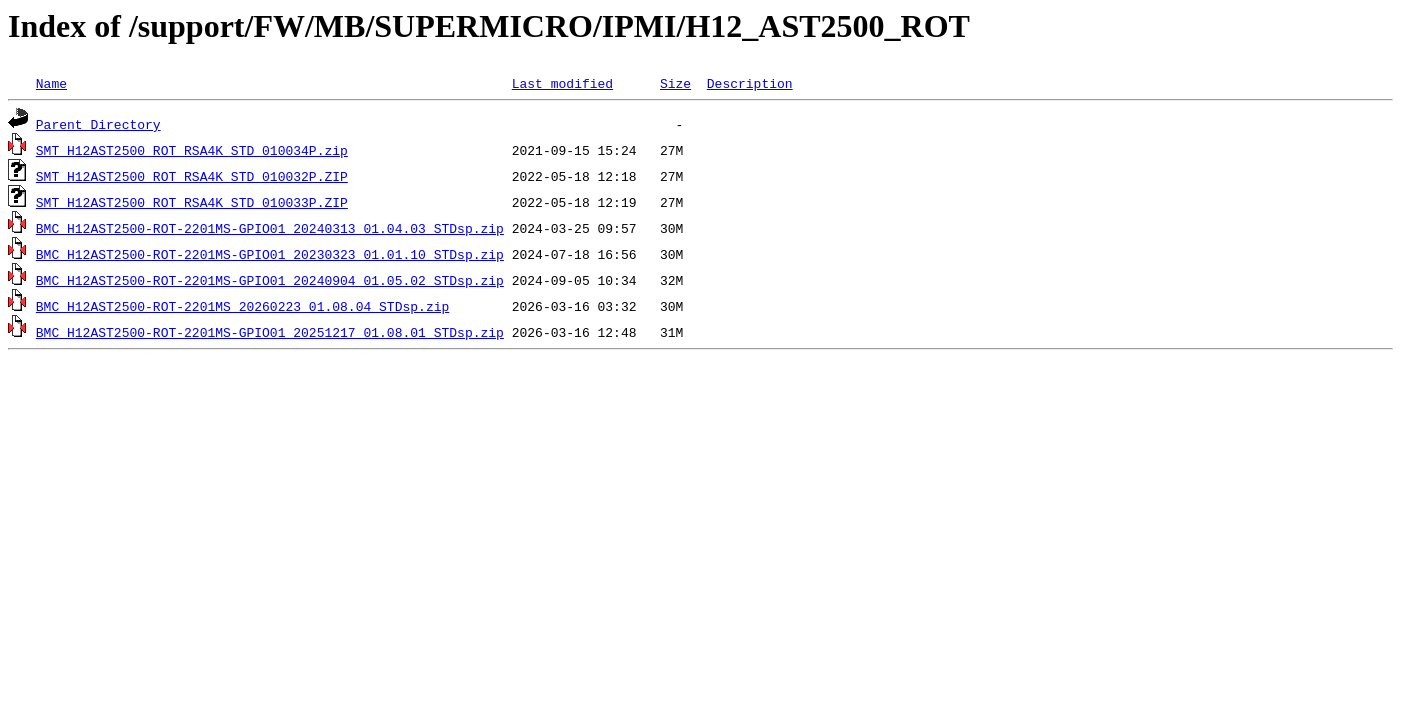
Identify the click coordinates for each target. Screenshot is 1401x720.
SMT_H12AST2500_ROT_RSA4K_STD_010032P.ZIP (192, 176)
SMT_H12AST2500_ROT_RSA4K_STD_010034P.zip (192, 150)
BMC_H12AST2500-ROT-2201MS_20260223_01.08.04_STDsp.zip (242, 306)
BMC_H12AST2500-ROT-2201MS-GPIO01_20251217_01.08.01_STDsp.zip (270, 332)
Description (750, 83)
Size (675, 83)
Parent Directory (98, 124)
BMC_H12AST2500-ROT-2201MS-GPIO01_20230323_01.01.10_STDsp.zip (270, 254)
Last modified (562, 83)
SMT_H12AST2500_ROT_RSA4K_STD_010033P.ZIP (192, 202)
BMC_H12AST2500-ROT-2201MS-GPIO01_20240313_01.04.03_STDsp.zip (270, 228)
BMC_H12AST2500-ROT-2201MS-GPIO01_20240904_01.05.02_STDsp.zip (270, 280)
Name (51, 83)
